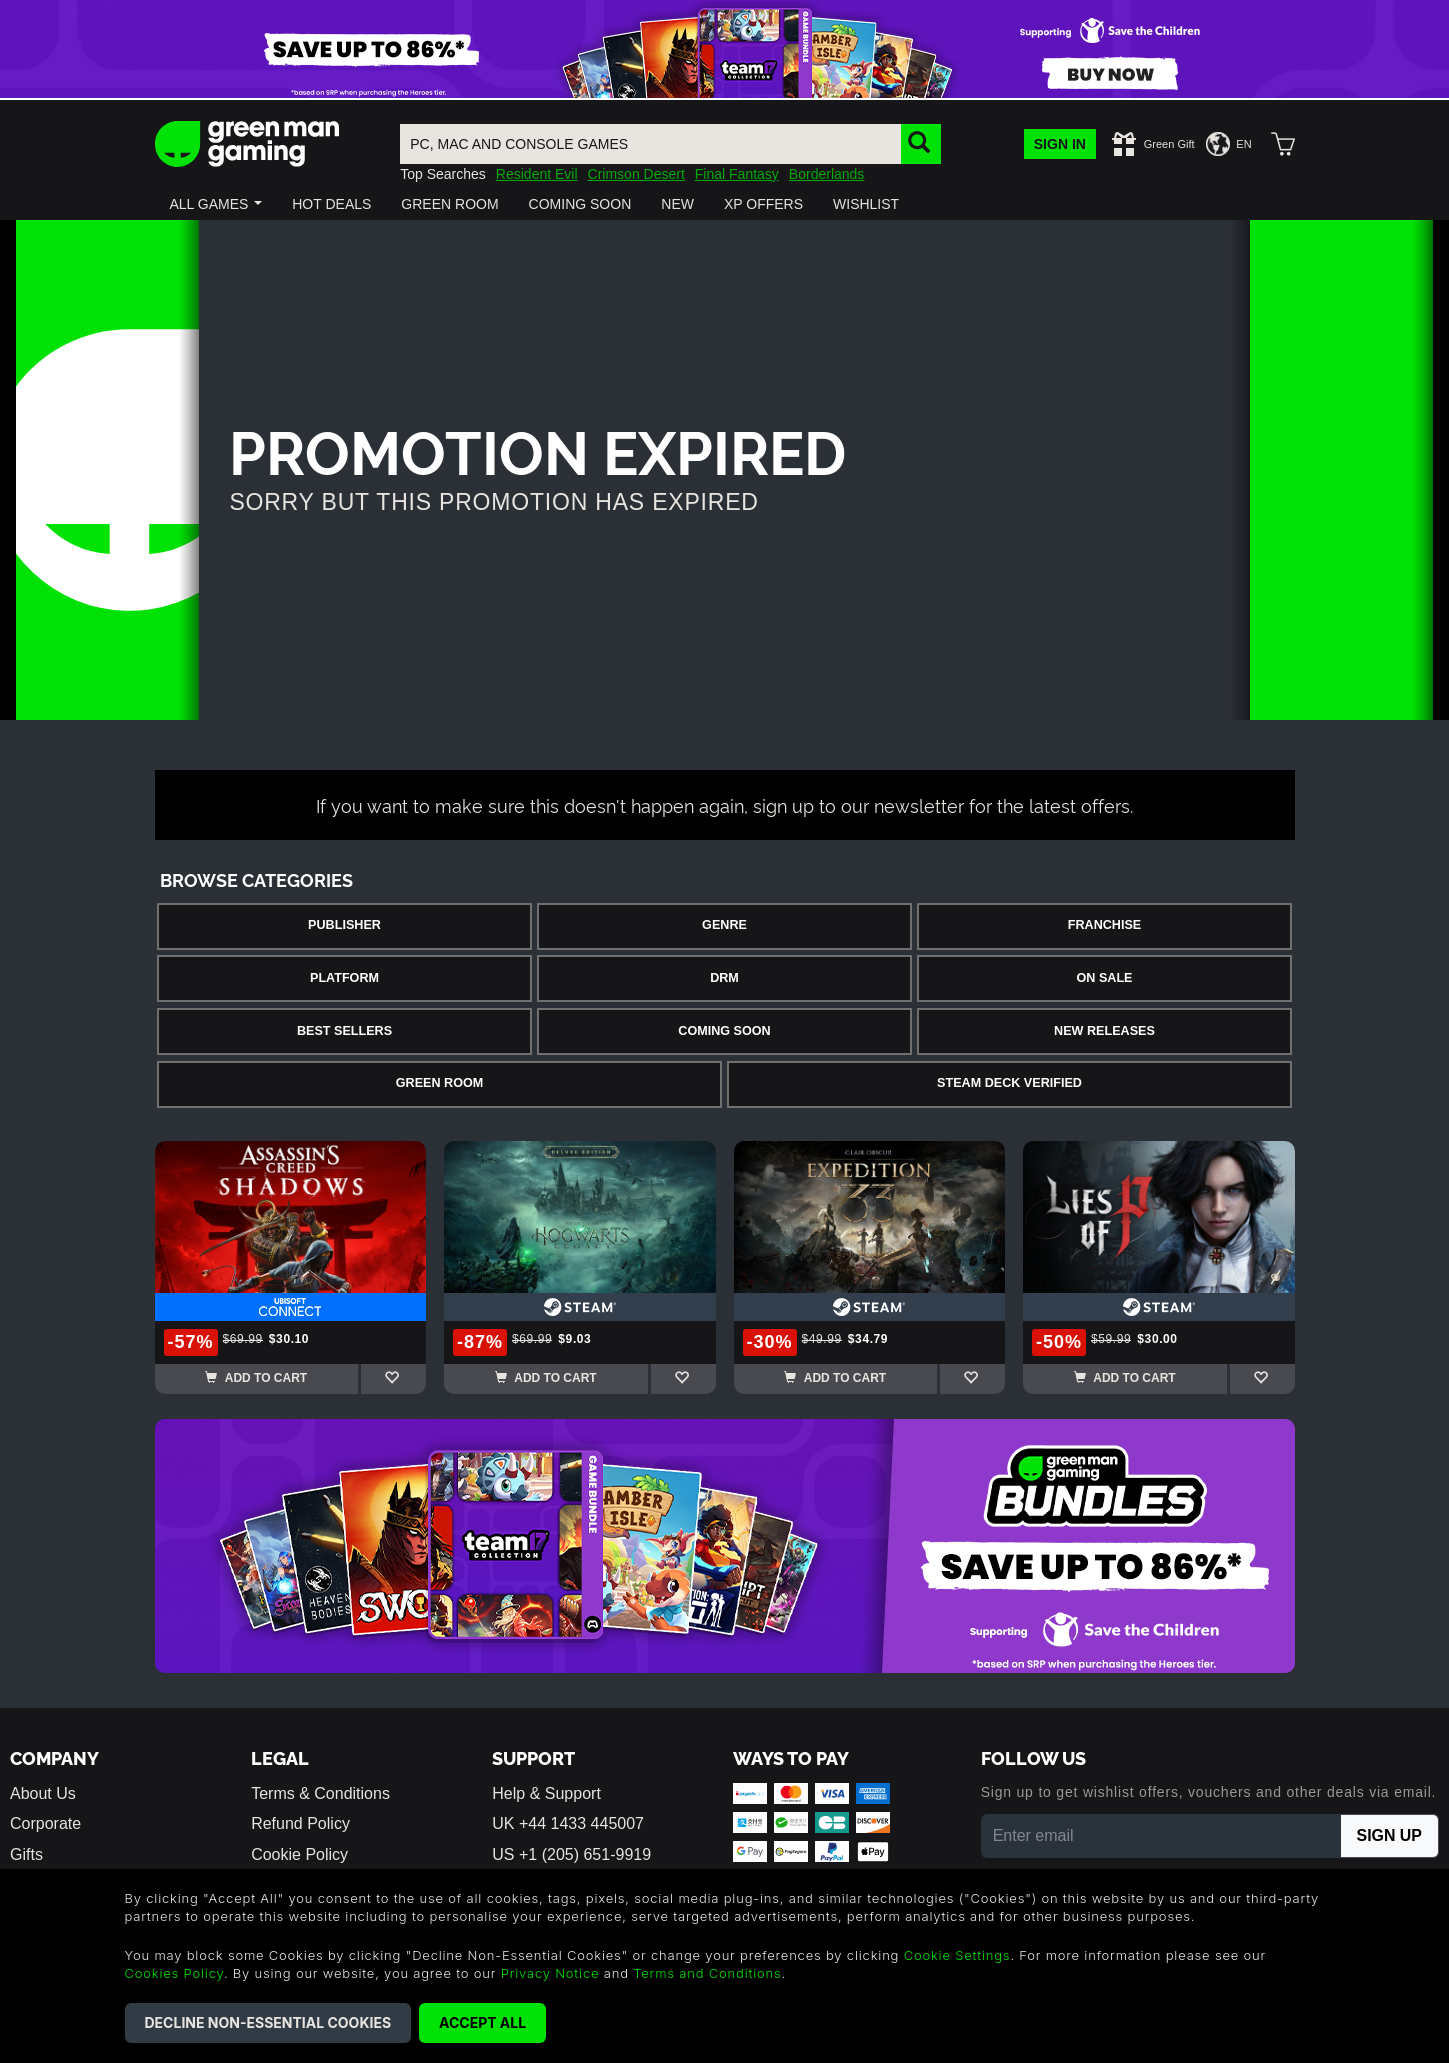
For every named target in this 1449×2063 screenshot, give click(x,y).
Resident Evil (537, 174)
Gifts (26, 1854)
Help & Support (546, 1793)
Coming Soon (724, 1031)
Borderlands (827, 174)
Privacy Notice (550, 1973)
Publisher (344, 925)
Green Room (439, 1083)
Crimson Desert (636, 174)
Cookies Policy (174, 1973)
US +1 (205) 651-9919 (571, 1854)
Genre (724, 925)
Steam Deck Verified (1009, 1083)
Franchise (1104, 925)
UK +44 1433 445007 (568, 1823)
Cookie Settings (957, 1955)
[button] (216, 204)
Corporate (45, 1823)
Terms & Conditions (320, 1793)
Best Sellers (344, 1031)
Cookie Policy (299, 1854)
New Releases (1104, 1031)
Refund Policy (300, 1823)
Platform (344, 978)
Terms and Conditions (707, 1973)
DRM (724, 978)
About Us (43, 1793)
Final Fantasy (737, 174)
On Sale (1105, 978)
